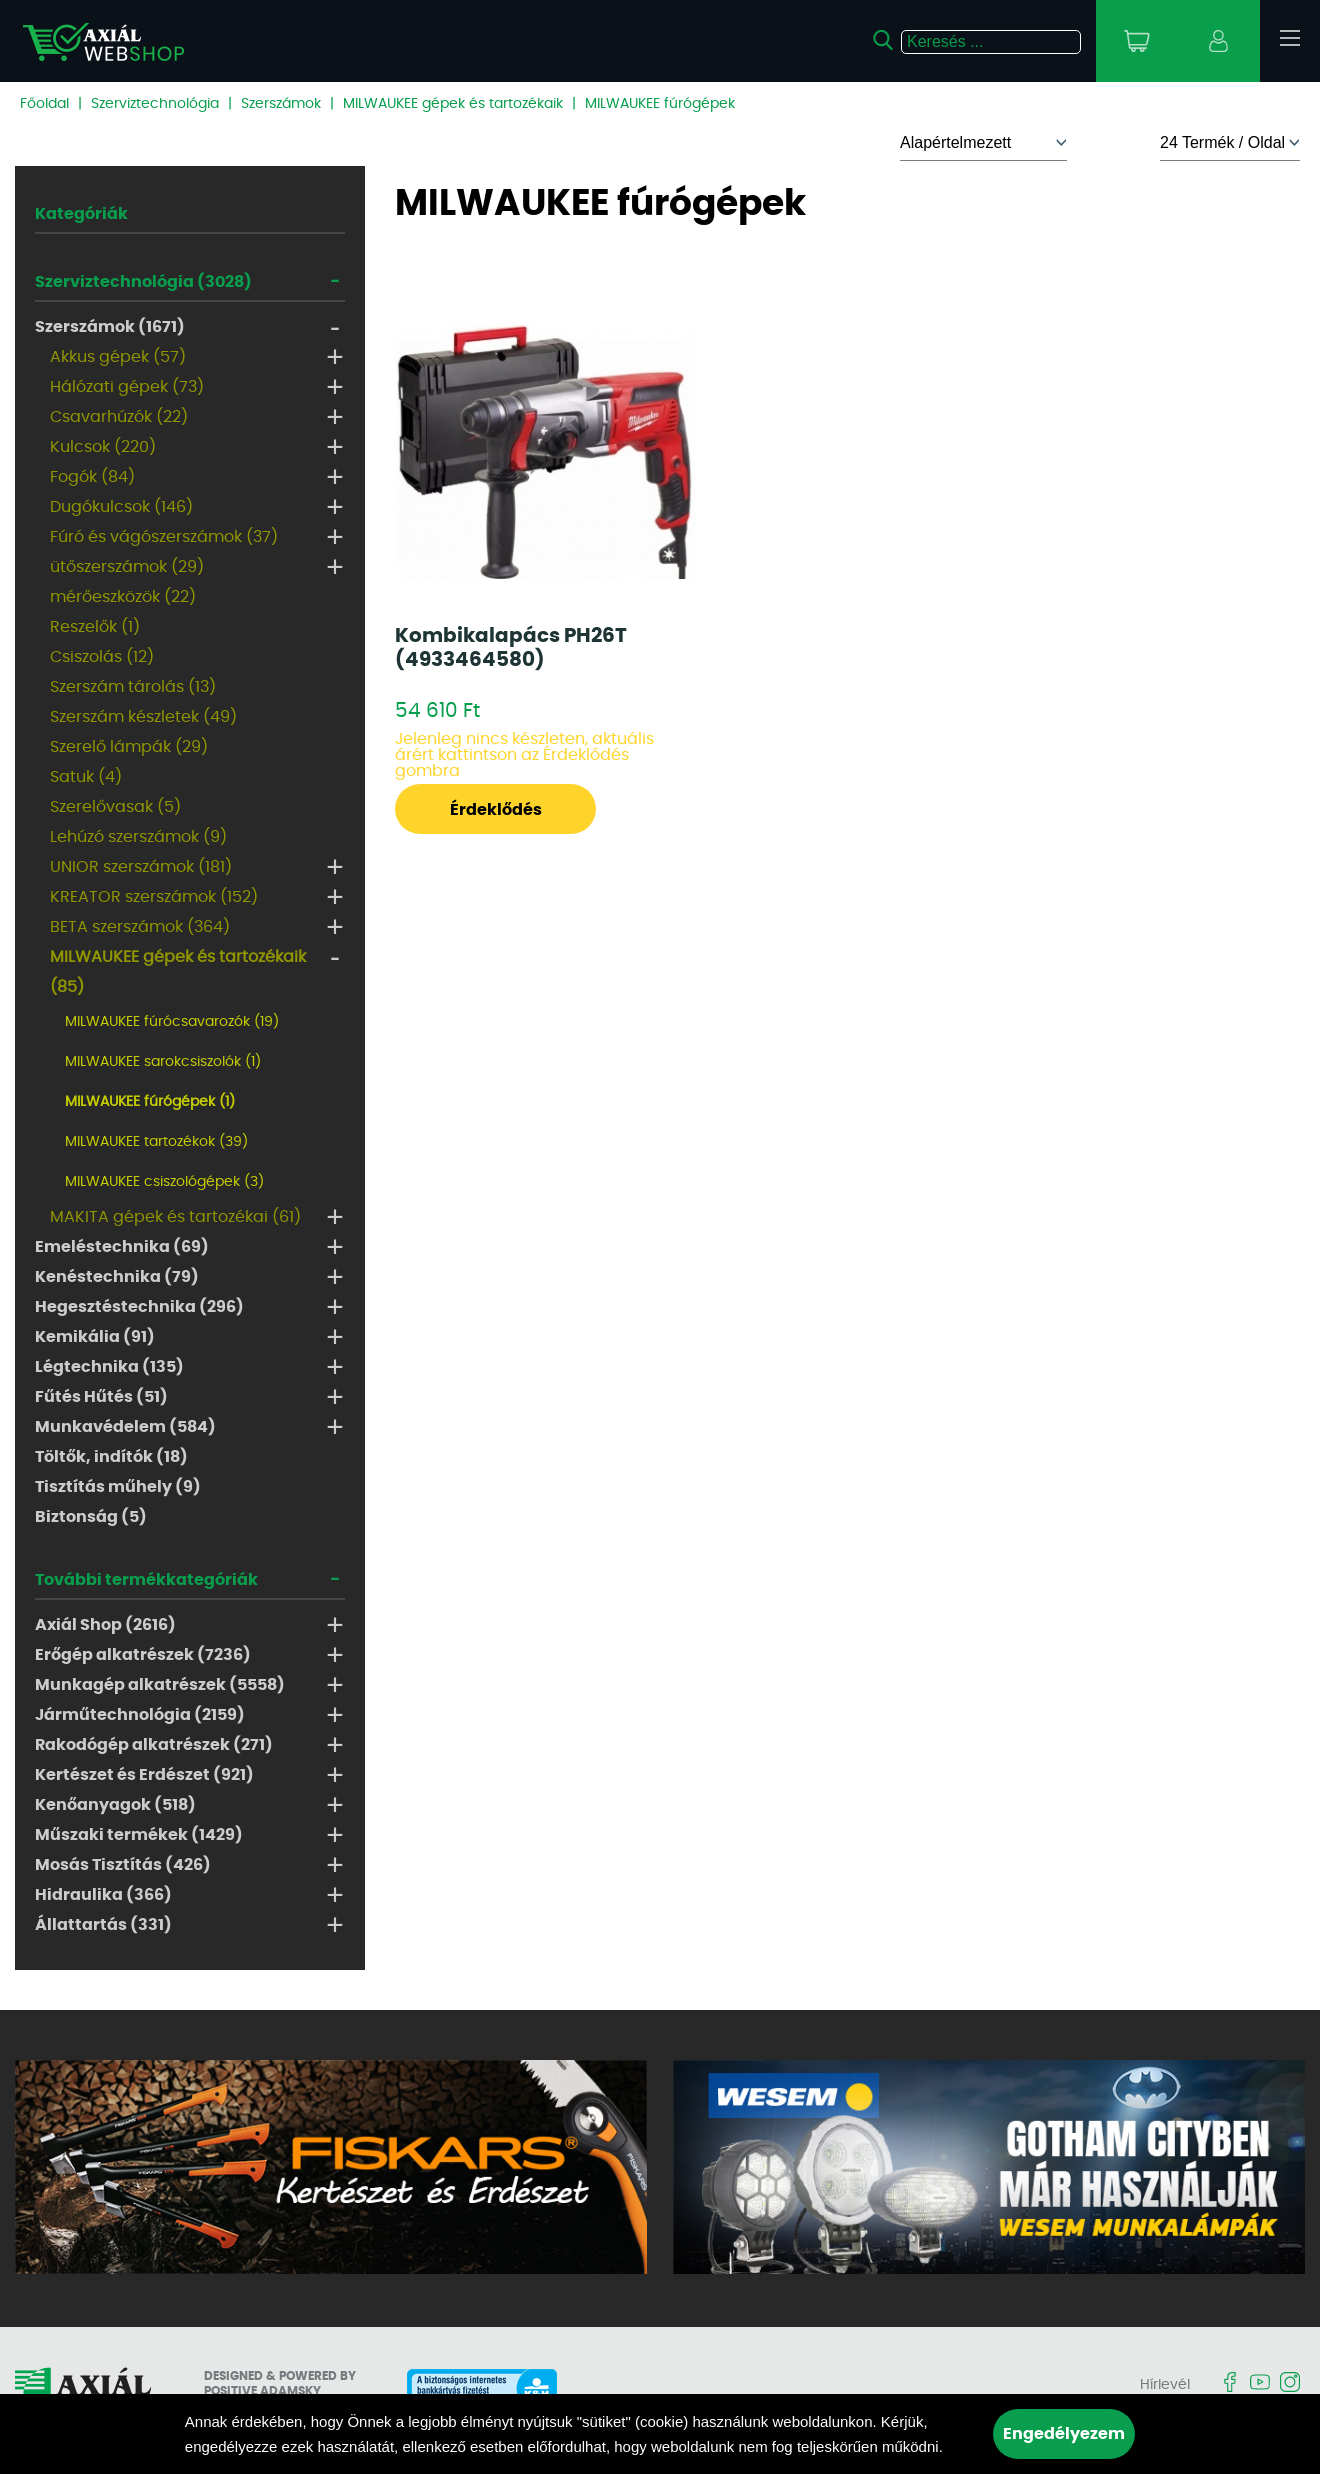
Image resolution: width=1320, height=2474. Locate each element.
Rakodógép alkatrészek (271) (154, 1745)
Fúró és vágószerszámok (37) (164, 537)
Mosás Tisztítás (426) (123, 1865)
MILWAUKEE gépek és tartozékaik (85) (178, 972)
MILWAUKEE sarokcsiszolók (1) (163, 1062)
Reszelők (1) (95, 627)
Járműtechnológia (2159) (140, 1715)
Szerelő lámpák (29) (129, 747)
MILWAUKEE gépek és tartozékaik (453, 104)
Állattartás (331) (103, 1925)
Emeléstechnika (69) (122, 1247)
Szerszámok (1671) (110, 327)
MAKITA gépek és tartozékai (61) (175, 1217)
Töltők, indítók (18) (111, 1457)
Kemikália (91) (95, 1337)
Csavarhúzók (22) (119, 417)
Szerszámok (281, 104)
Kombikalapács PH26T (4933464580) (511, 648)
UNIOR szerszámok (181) (141, 867)
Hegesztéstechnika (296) (139, 1307)
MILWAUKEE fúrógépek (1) (150, 1102)
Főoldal (44, 104)
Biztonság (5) (91, 1517)
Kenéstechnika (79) (117, 1277)
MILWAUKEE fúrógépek (660, 104)
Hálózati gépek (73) (127, 387)
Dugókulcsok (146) (121, 507)
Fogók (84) (92, 477)
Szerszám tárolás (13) (133, 687)
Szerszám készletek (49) (143, 717)
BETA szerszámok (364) (140, 927)
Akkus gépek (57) (118, 357)
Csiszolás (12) (102, 657)
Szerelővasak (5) (115, 807)
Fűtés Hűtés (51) (101, 1397)
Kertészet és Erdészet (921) (144, 1775)
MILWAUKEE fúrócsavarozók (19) (172, 1022)
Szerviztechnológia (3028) (143, 282)
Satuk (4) (86, 777)
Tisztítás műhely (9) (118, 1487)
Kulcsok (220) (103, 447)
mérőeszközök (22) (123, 597)
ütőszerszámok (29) (127, 567)
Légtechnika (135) (109, 1367)
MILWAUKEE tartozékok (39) (156, 1142)
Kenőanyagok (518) (115, 1805)
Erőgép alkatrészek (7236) (143, 1655)
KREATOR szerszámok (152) (154, 897)
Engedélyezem (1064, 2434)
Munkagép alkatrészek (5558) (160, 1685)
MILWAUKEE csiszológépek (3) (164, 1182)
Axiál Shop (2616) (105, 1625)
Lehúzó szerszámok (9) (138, 837)
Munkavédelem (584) (125, 1427)
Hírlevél (1165, 2385)
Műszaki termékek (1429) (139, 1835)
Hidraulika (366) (103, 1895)
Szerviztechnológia (155, 104)
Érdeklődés (496, 810)
